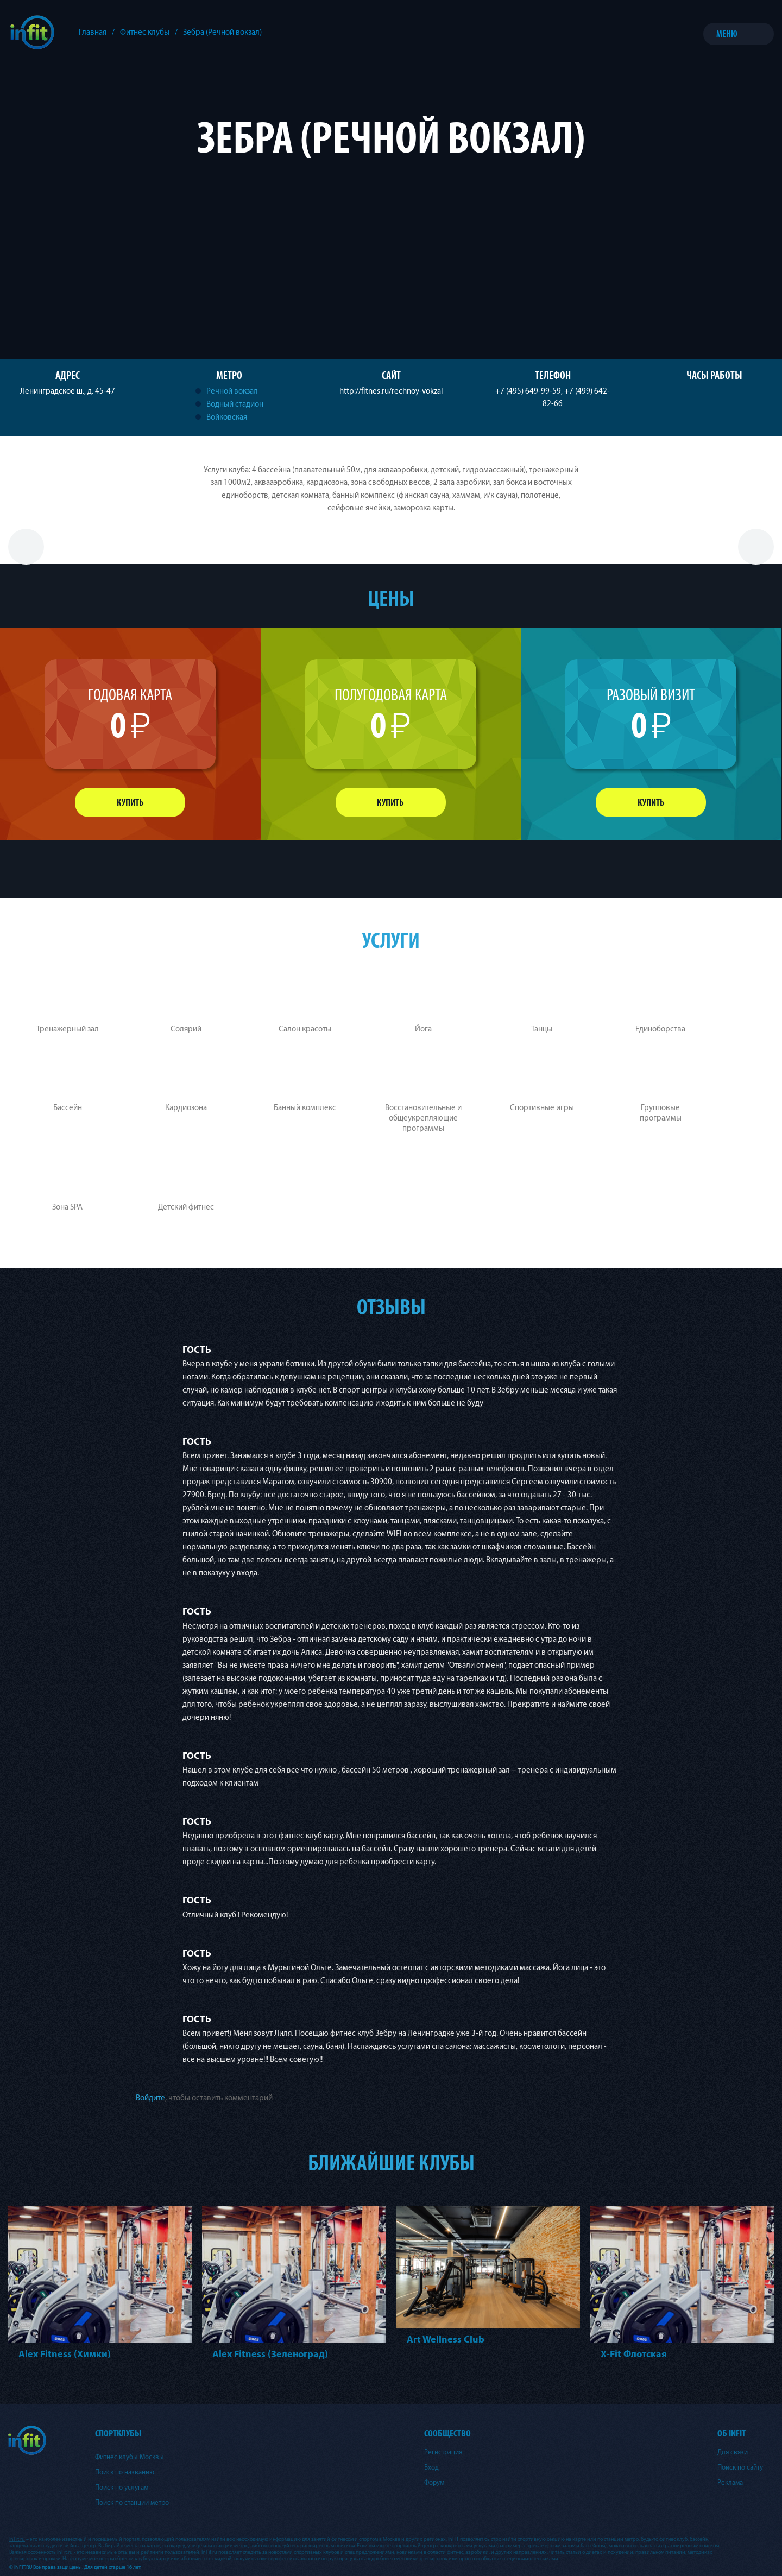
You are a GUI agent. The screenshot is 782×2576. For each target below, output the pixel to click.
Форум (434, 2482)
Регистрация (443, 2452)
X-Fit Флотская (634, 2354)
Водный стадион (234, 404)
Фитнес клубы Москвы (129, 2457)
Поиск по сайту (740, 2467)
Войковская (226, 417)
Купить (130, 802)
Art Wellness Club (445, 2339)
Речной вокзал (232, 391)
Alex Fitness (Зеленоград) (270, 2354)
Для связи (732, 2452)
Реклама (730, 2482)
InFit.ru (17, 2539)
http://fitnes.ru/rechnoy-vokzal (391, 391)
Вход (431, 2467)
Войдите (150, 2098)
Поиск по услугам (121, 2487)
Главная (92, 32)
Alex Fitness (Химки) (64, 2354)
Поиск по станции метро (132, 2503)
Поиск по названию (124, 2472)
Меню (726, 34)
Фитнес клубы (144, 32)
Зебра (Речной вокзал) (222, 32)
